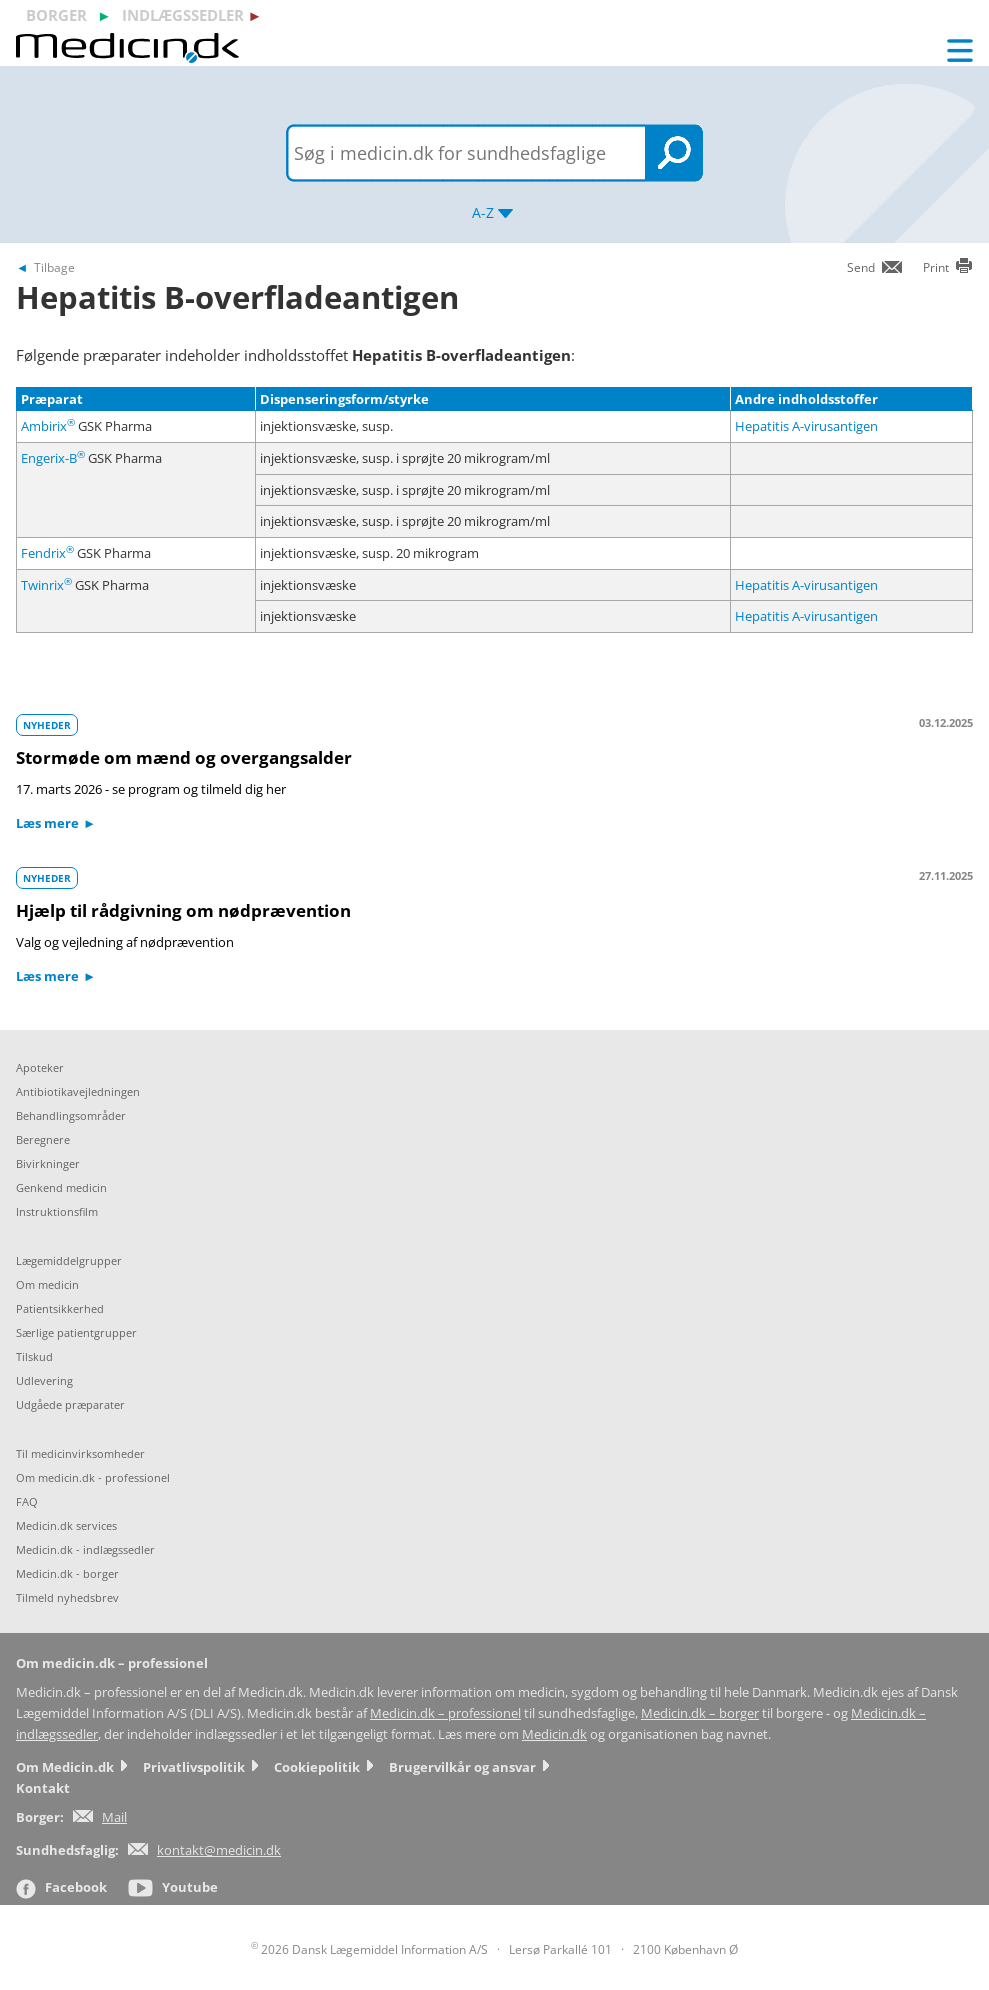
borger (56, 15)
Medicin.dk (554, 1734)
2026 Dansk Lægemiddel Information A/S (369, 1949)
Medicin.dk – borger (700, 1713)
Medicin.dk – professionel (445, 1713)
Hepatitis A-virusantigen (806, 426)
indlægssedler (183, 15)
